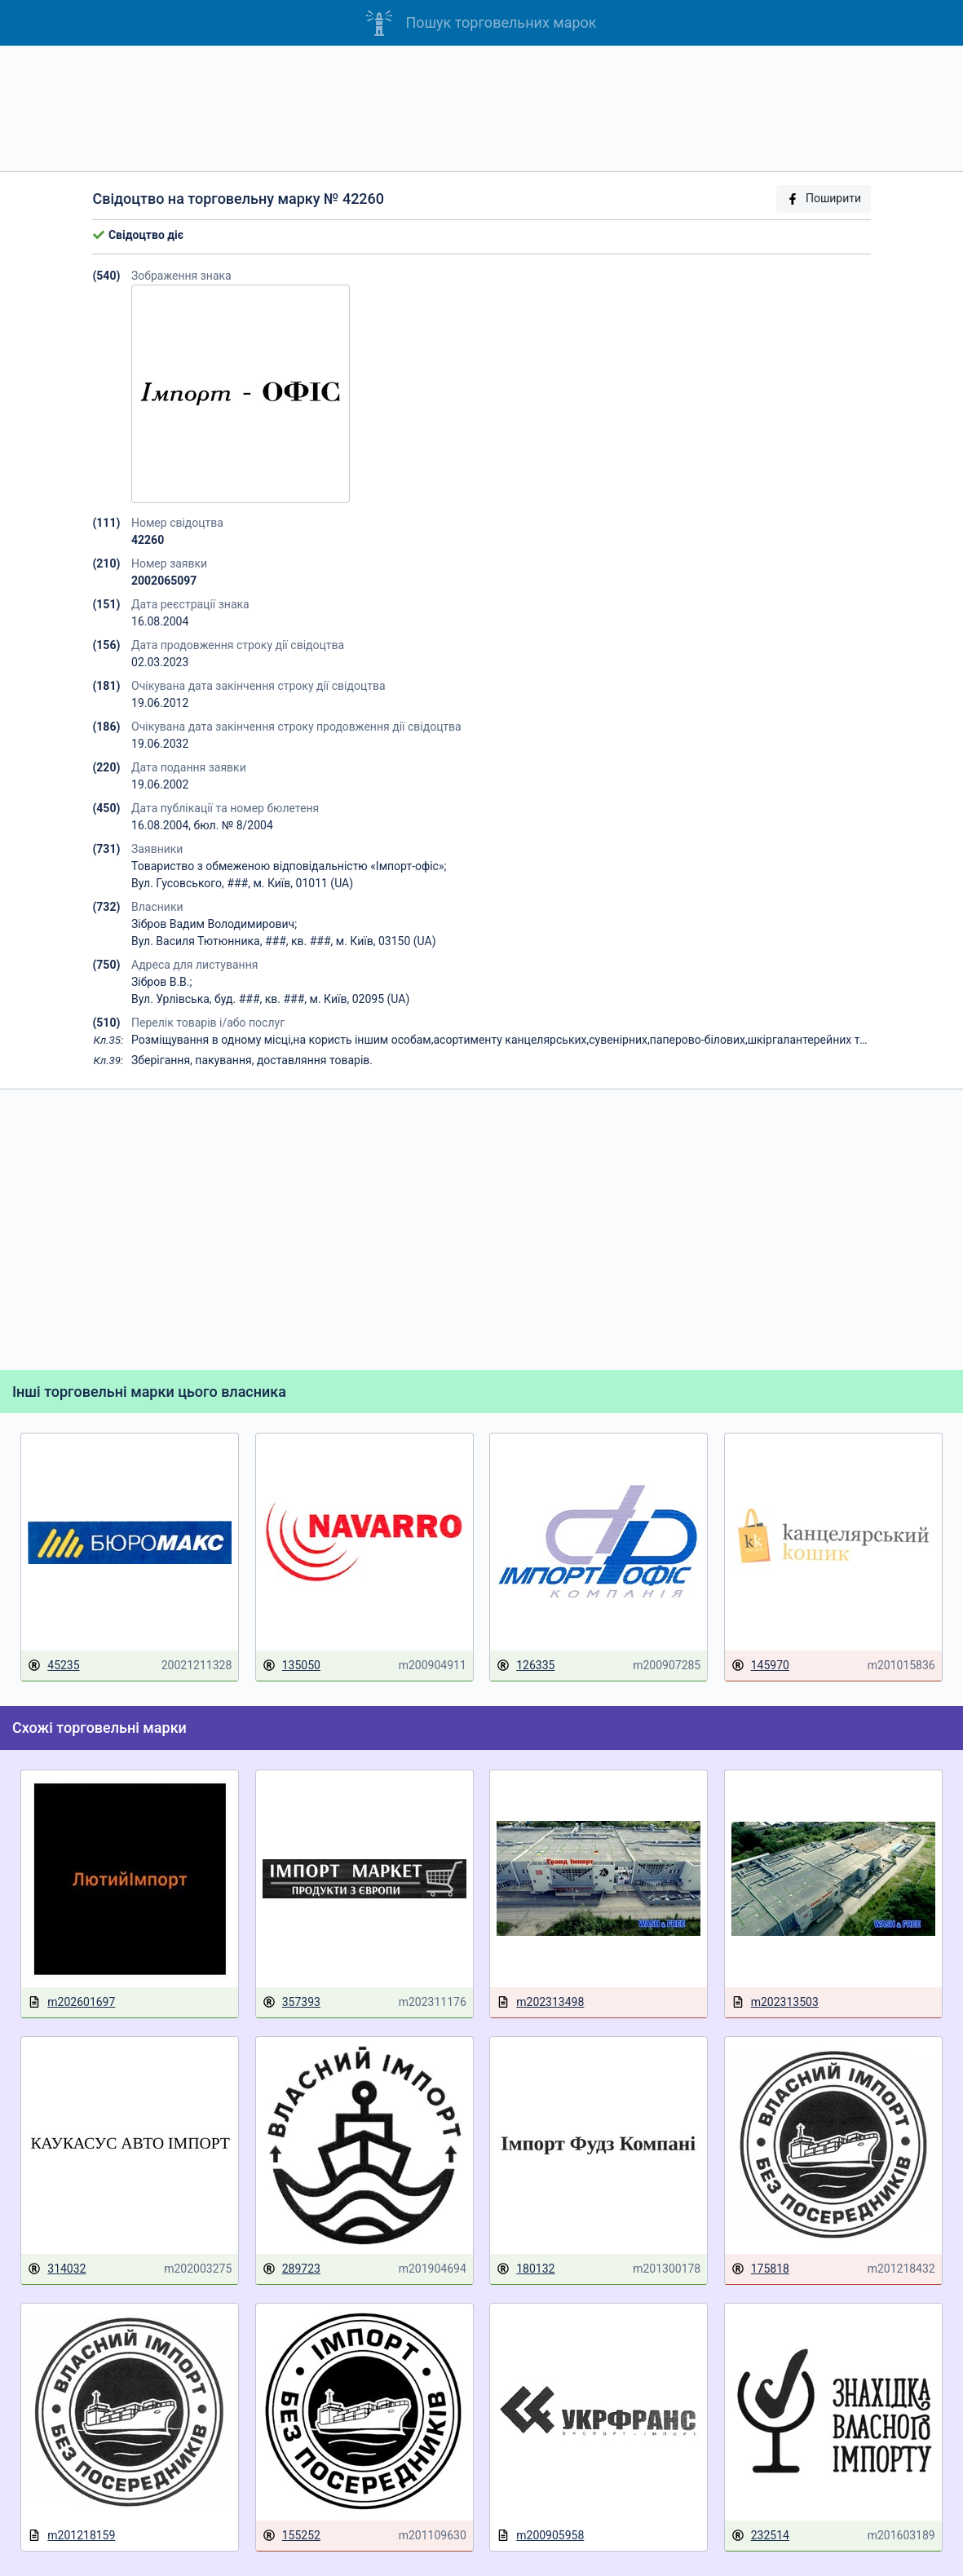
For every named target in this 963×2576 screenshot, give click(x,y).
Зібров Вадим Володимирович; (214, 923)
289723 (291, 2269)
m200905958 (540, 2536)
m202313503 (775, 2002)
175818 (760, 2269)
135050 (291, 1665)
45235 (53, 1665)
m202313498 (540, 2002)
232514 (760, 2536)
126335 (525, 1665)
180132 (525, 2269)
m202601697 (71, 2002)
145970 (760, 1665)
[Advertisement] (481, 108)
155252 (291, 2536)
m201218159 (71, 2536)
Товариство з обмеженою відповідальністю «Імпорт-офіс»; (288, 866)
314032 (57, 2269)
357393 (291, 2002)
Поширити (823, 198)
